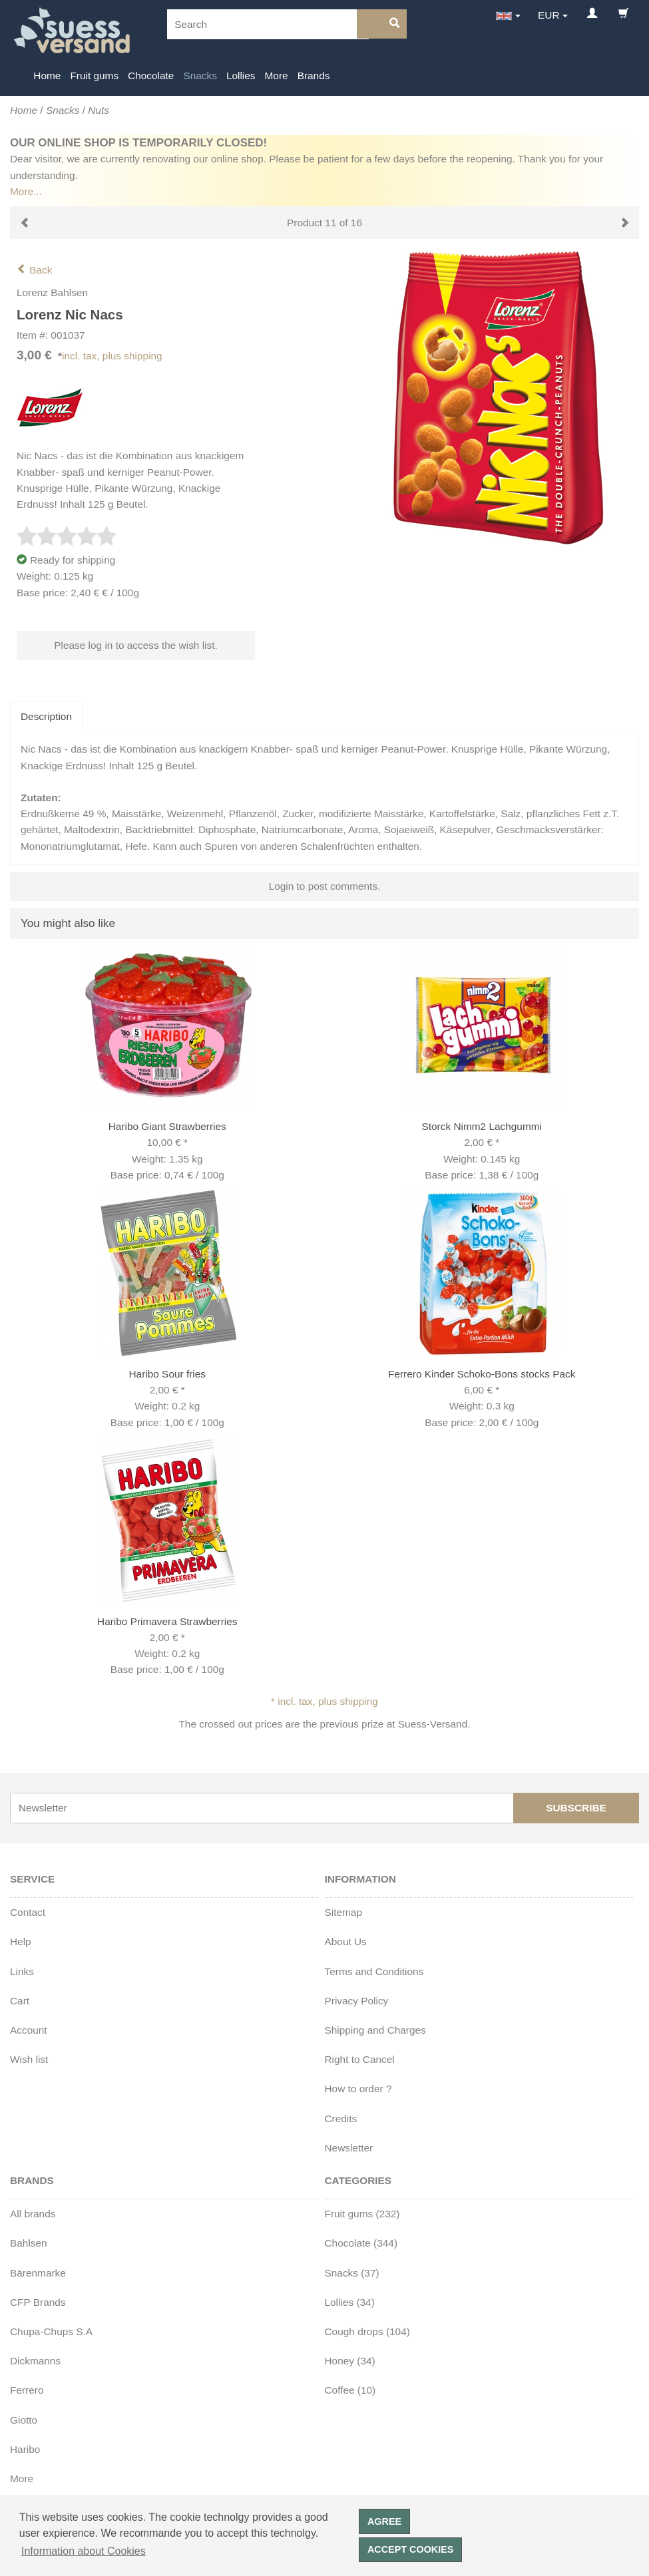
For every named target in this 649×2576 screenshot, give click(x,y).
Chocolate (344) (361, 2243)
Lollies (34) (350, 2302)
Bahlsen (28, 2243)
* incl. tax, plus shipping (324, 1701)
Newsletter (349, 2147)
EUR (549, 15)
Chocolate (151, 75)
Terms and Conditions (374, 1971)
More (276, 75)
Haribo (25, 2449)
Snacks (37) (352, 2273)
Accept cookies (410, 2549)
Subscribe (576, 1807)
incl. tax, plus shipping (112, 355)
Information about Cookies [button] (83, 2551)
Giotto (23, 2420)
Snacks (199, 75)
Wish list (29, 2059)
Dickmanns (35, 2360)
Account (28, 2030)
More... (26, 191)
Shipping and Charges (375, 2030)
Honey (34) (350, 2360)
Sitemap (343, 1912)
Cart (19, 2000)
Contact (27, 1912)
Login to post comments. (325, 886)
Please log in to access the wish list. (136, 645)
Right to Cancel (360, 2059)
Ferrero (26, 2390)
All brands (32, 2213)
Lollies (241, 75)
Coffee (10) (350, 2390)
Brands (314, 75)
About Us (346, 1941)
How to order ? (358, 2088)
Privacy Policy (357, 2000)
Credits (341, 2118)
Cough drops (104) (367, 2331)
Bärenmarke (38, 2273)
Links (22, 1971)
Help (20, 1941)
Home (47, 75)
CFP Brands (38, 2302)
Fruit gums (94, 75)
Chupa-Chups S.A (51, 2331)
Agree (384, 2521)
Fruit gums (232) (362, 2213)
